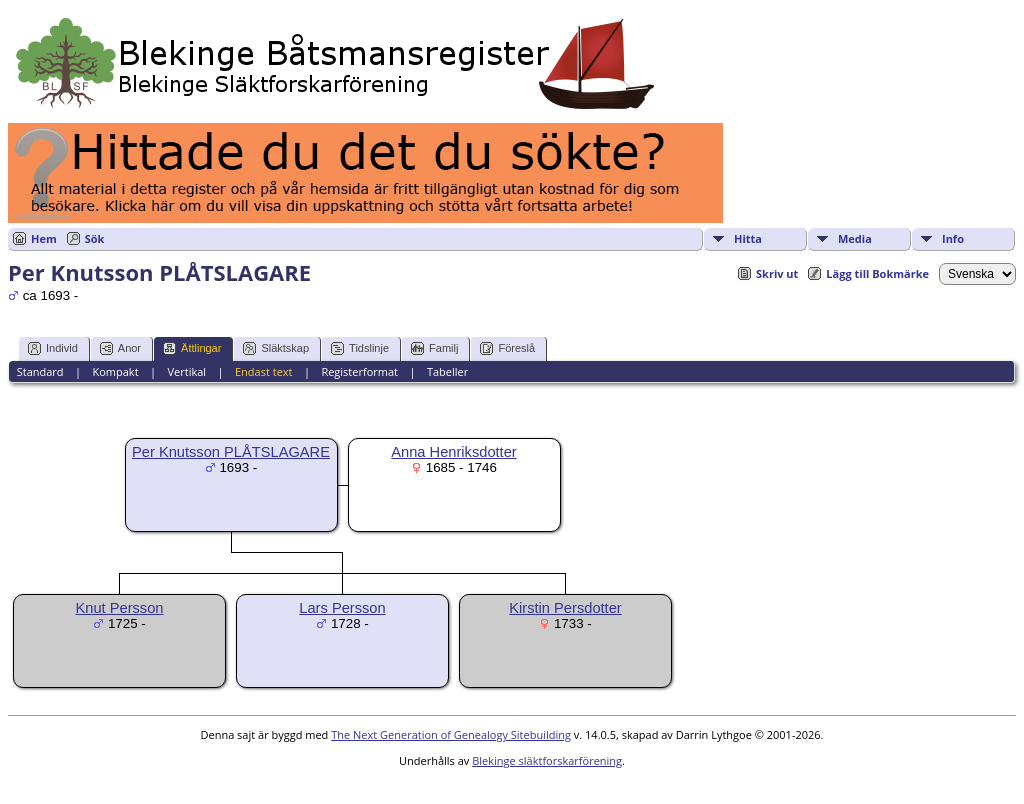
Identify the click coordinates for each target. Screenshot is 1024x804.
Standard (40, 371)
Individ (53, 348)
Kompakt (115, 371)
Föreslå (507, 348)
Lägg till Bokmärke (877, 273)
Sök (95, 238)
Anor (120, 348)
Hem (44, 238)
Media (855, 238)
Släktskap (276, 348)
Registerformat (359, 371)
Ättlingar (192, 348)
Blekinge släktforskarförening (547, 760)
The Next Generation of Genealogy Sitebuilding (451, 734)
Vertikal (186, 371)
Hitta (748, 238)
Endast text (264, 371)
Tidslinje (360, 348)
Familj (434, 348)
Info (953, 238)
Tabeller (447, 371)
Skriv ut (777, 273)
